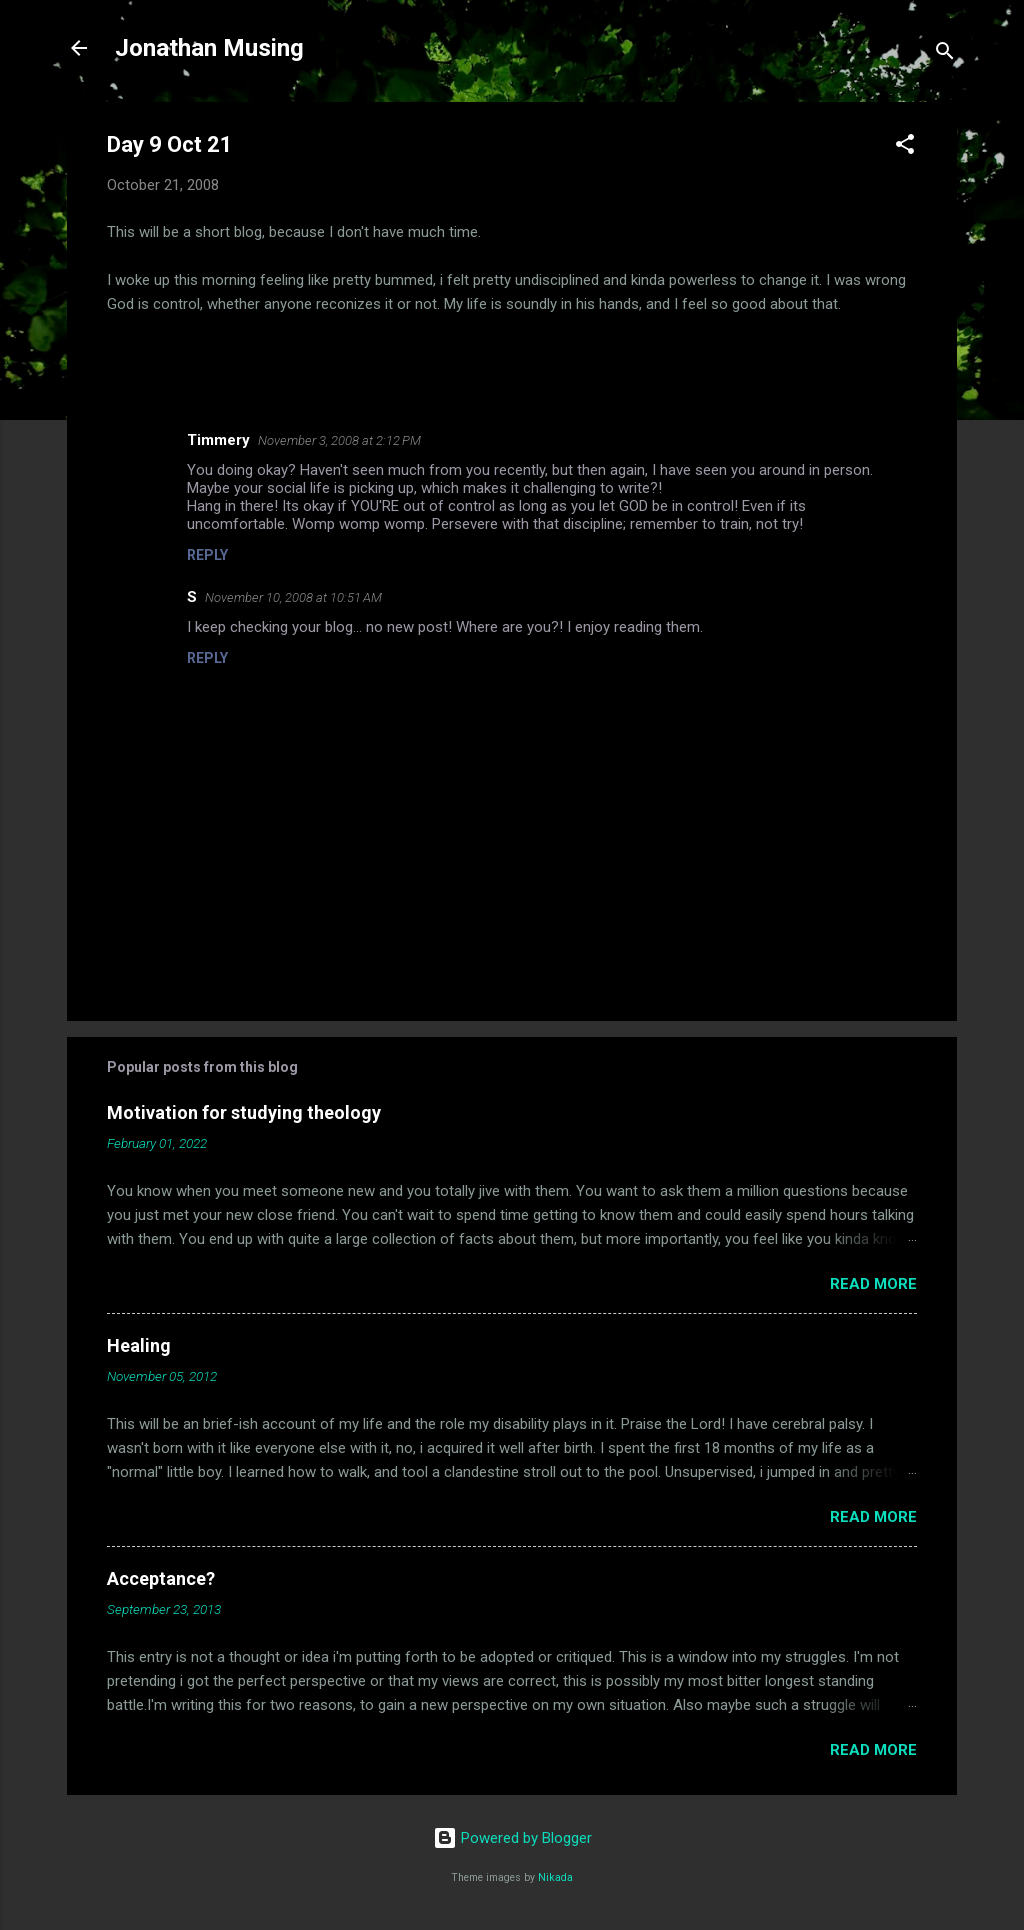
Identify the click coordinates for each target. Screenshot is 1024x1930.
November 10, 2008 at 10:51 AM (293, 597)
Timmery (218, 440)
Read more (873, 1284)
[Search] (945, 54)
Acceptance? (161, 1578)
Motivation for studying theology (244, 1112)
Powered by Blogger (512, 1838)
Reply (207, 555)
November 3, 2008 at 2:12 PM (339, 440)
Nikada (555, 1877)
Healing (139, 1345)
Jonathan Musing (209, 48)
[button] (905, 147)
